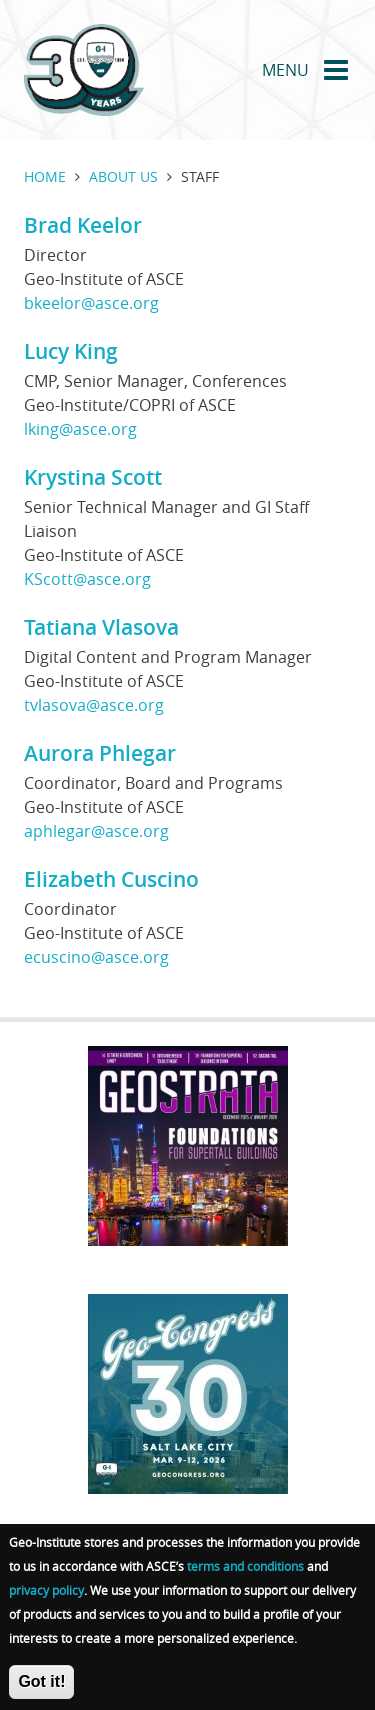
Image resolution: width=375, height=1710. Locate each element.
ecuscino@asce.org (96, 957)
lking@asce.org (80, 429)
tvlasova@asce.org (94, 705)
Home (45, 176)
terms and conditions (245, 1582)
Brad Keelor (83, 225)
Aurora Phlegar (100, 753)
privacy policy (46, 1606)
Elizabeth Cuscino (111, 879)
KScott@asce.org (87, 579)
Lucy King (71, 351)
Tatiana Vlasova (101, 627)
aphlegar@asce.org (96, 831)
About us (123, 176)
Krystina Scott (93, 477)
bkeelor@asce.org (91, 303)
